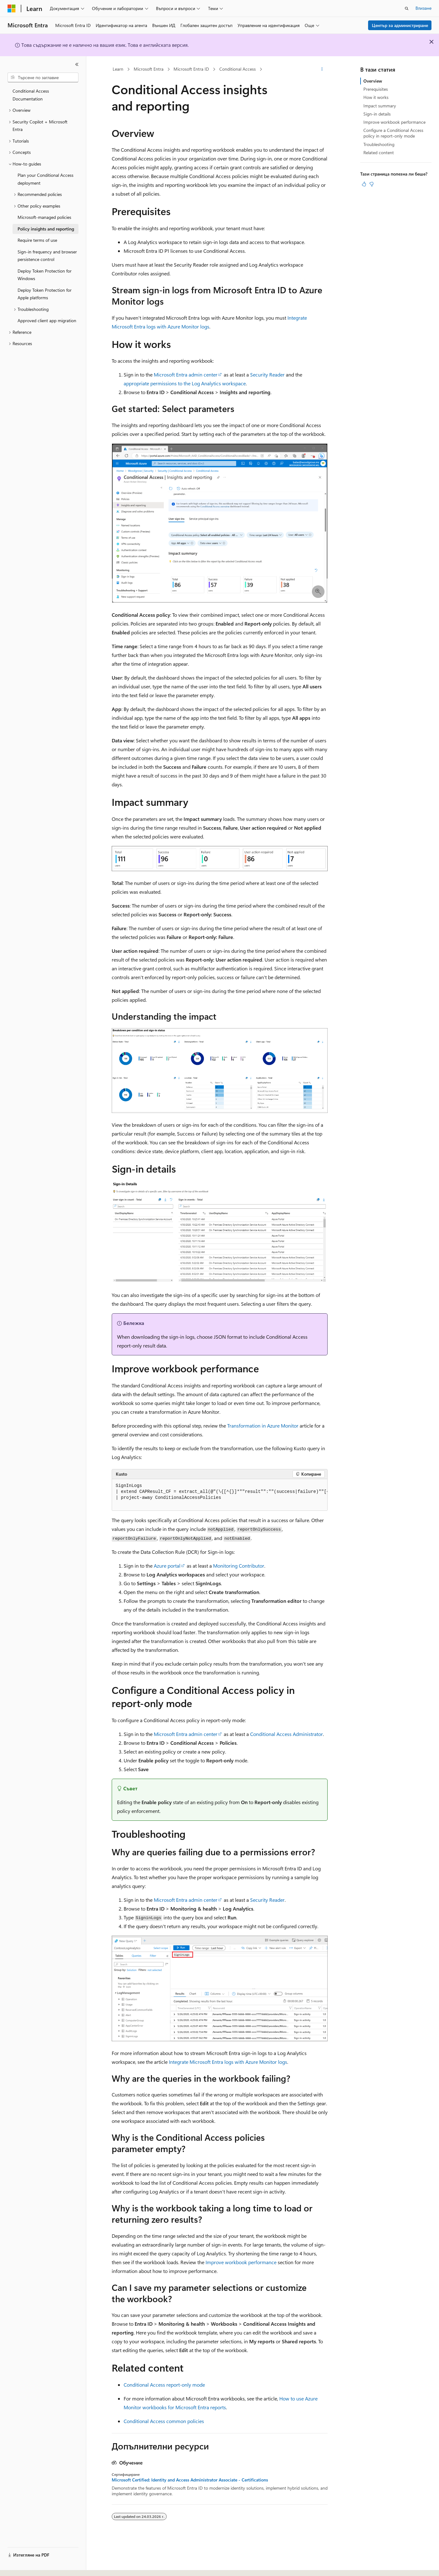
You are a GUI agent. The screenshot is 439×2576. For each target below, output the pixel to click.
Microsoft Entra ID (191, 69)
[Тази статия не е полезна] (371, 184)
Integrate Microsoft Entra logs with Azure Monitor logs (228, 2061)
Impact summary (379, 106)
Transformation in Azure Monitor (262, 1425)
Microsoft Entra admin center (185, 374)
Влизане (423, 8)
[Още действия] (321, 69)
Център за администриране (400, 25)
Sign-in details (377, 114)
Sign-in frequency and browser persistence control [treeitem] (47, 256)
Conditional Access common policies (164, 2421)
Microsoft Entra (148, 69)
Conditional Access (237, 69)
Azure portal (167, 1565)
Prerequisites (375, 89)
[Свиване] (76, 64)
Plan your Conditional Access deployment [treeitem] (45, 179)
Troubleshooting (378, 144)
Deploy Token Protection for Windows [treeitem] (45, 275)
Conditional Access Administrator (286, 1734)
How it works (375, 97)
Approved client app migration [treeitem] (47, 320)
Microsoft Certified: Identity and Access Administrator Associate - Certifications (190, 2480)
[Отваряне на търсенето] (406, 8)
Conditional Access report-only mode (164, 2384)
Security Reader (267, 374)
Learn (118, 69)
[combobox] (43, 78)
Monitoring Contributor (238, 1565)
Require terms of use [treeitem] (37, 240)
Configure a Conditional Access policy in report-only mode (393, 133)
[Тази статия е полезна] (364, 184)
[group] (220, 1495)
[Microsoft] (12, 8)
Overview (372, 81)
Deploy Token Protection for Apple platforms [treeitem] (45, 294)
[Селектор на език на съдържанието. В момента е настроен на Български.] (24, 2566)
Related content (378, 152)
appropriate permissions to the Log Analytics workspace (185, 383)
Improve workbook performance (241, 2262)
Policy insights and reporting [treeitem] (46, 229)
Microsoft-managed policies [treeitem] (44, 217)
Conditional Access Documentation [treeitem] (31, 95)
